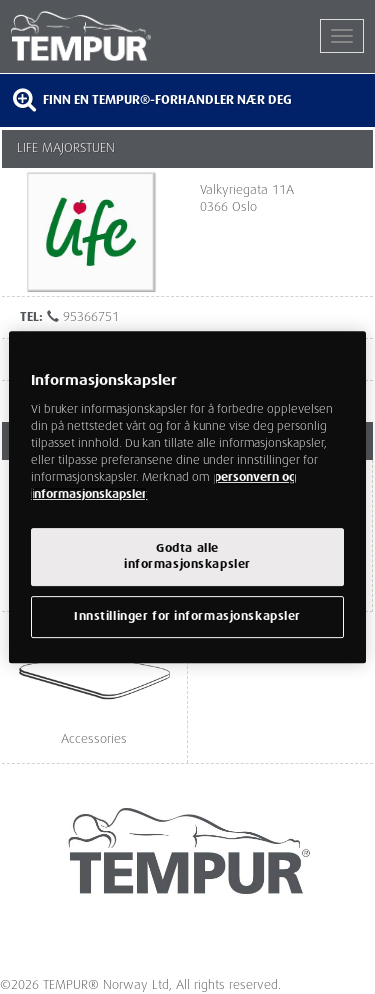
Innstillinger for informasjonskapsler (187, 616)
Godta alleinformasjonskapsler (187, 556)
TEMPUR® (99, 36)
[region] (187, 497)
